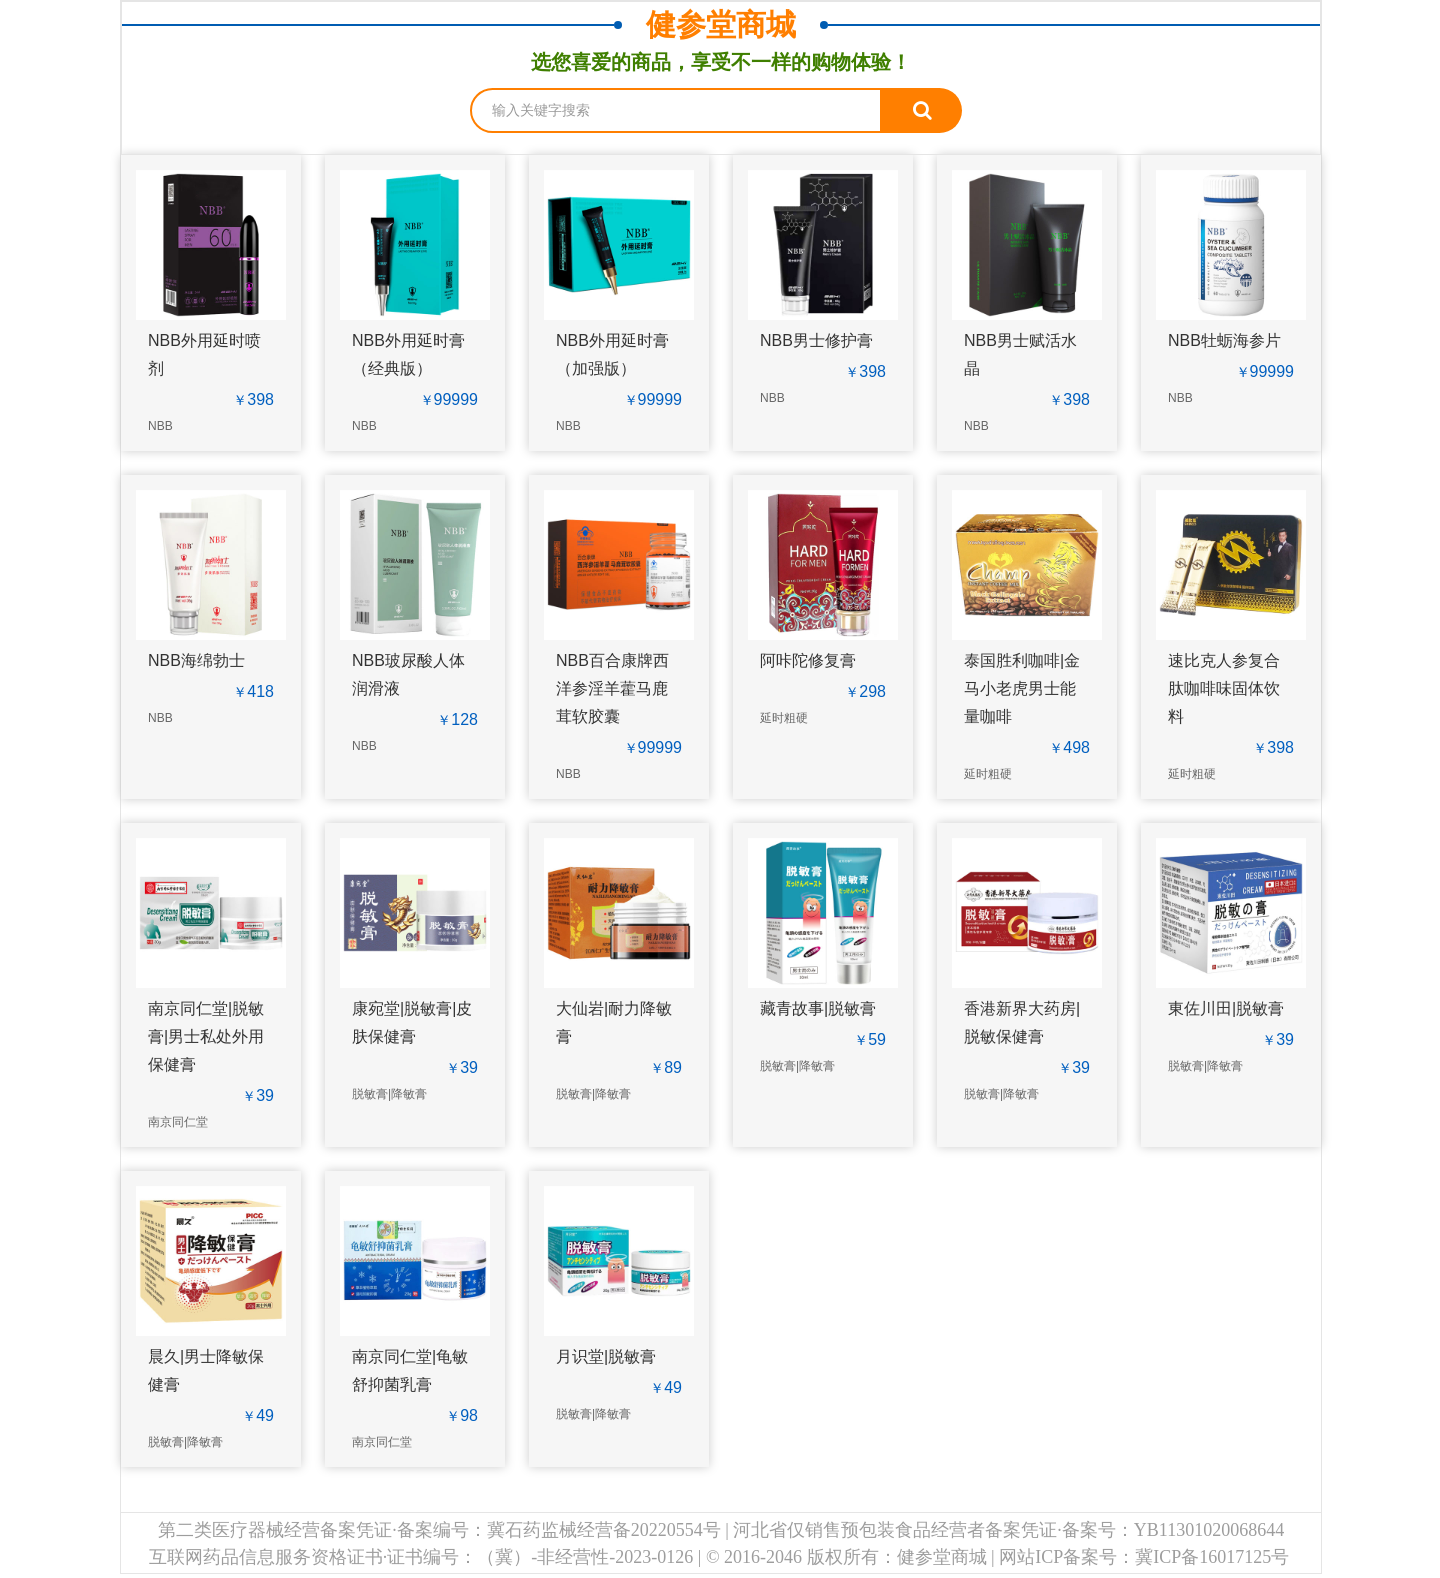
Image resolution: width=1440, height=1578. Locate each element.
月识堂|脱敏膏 (606, 1356)
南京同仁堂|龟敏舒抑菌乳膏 (410, 1370)
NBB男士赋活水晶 (1020, 354)
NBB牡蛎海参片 (1224, 340)
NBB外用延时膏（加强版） (612, 354)
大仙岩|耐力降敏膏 (614, 1022)
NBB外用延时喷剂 (204, 354)
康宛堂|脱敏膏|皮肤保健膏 (412, 1022)
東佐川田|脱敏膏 (1226, 1008)
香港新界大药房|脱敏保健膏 (1022, 1022)
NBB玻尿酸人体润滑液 (408, 674)
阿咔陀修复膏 (808, 660)
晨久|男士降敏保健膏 (206, 1370)
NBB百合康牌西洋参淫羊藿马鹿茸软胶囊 (612, 688)
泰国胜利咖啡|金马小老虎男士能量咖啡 (1022, 688)
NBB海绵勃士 (196, 660)
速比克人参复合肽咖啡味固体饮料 (1224, 688)
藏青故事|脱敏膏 (818, 1008)
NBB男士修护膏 (816, 340)
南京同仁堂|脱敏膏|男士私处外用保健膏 (206, 1036)
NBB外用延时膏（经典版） (408, 354)
